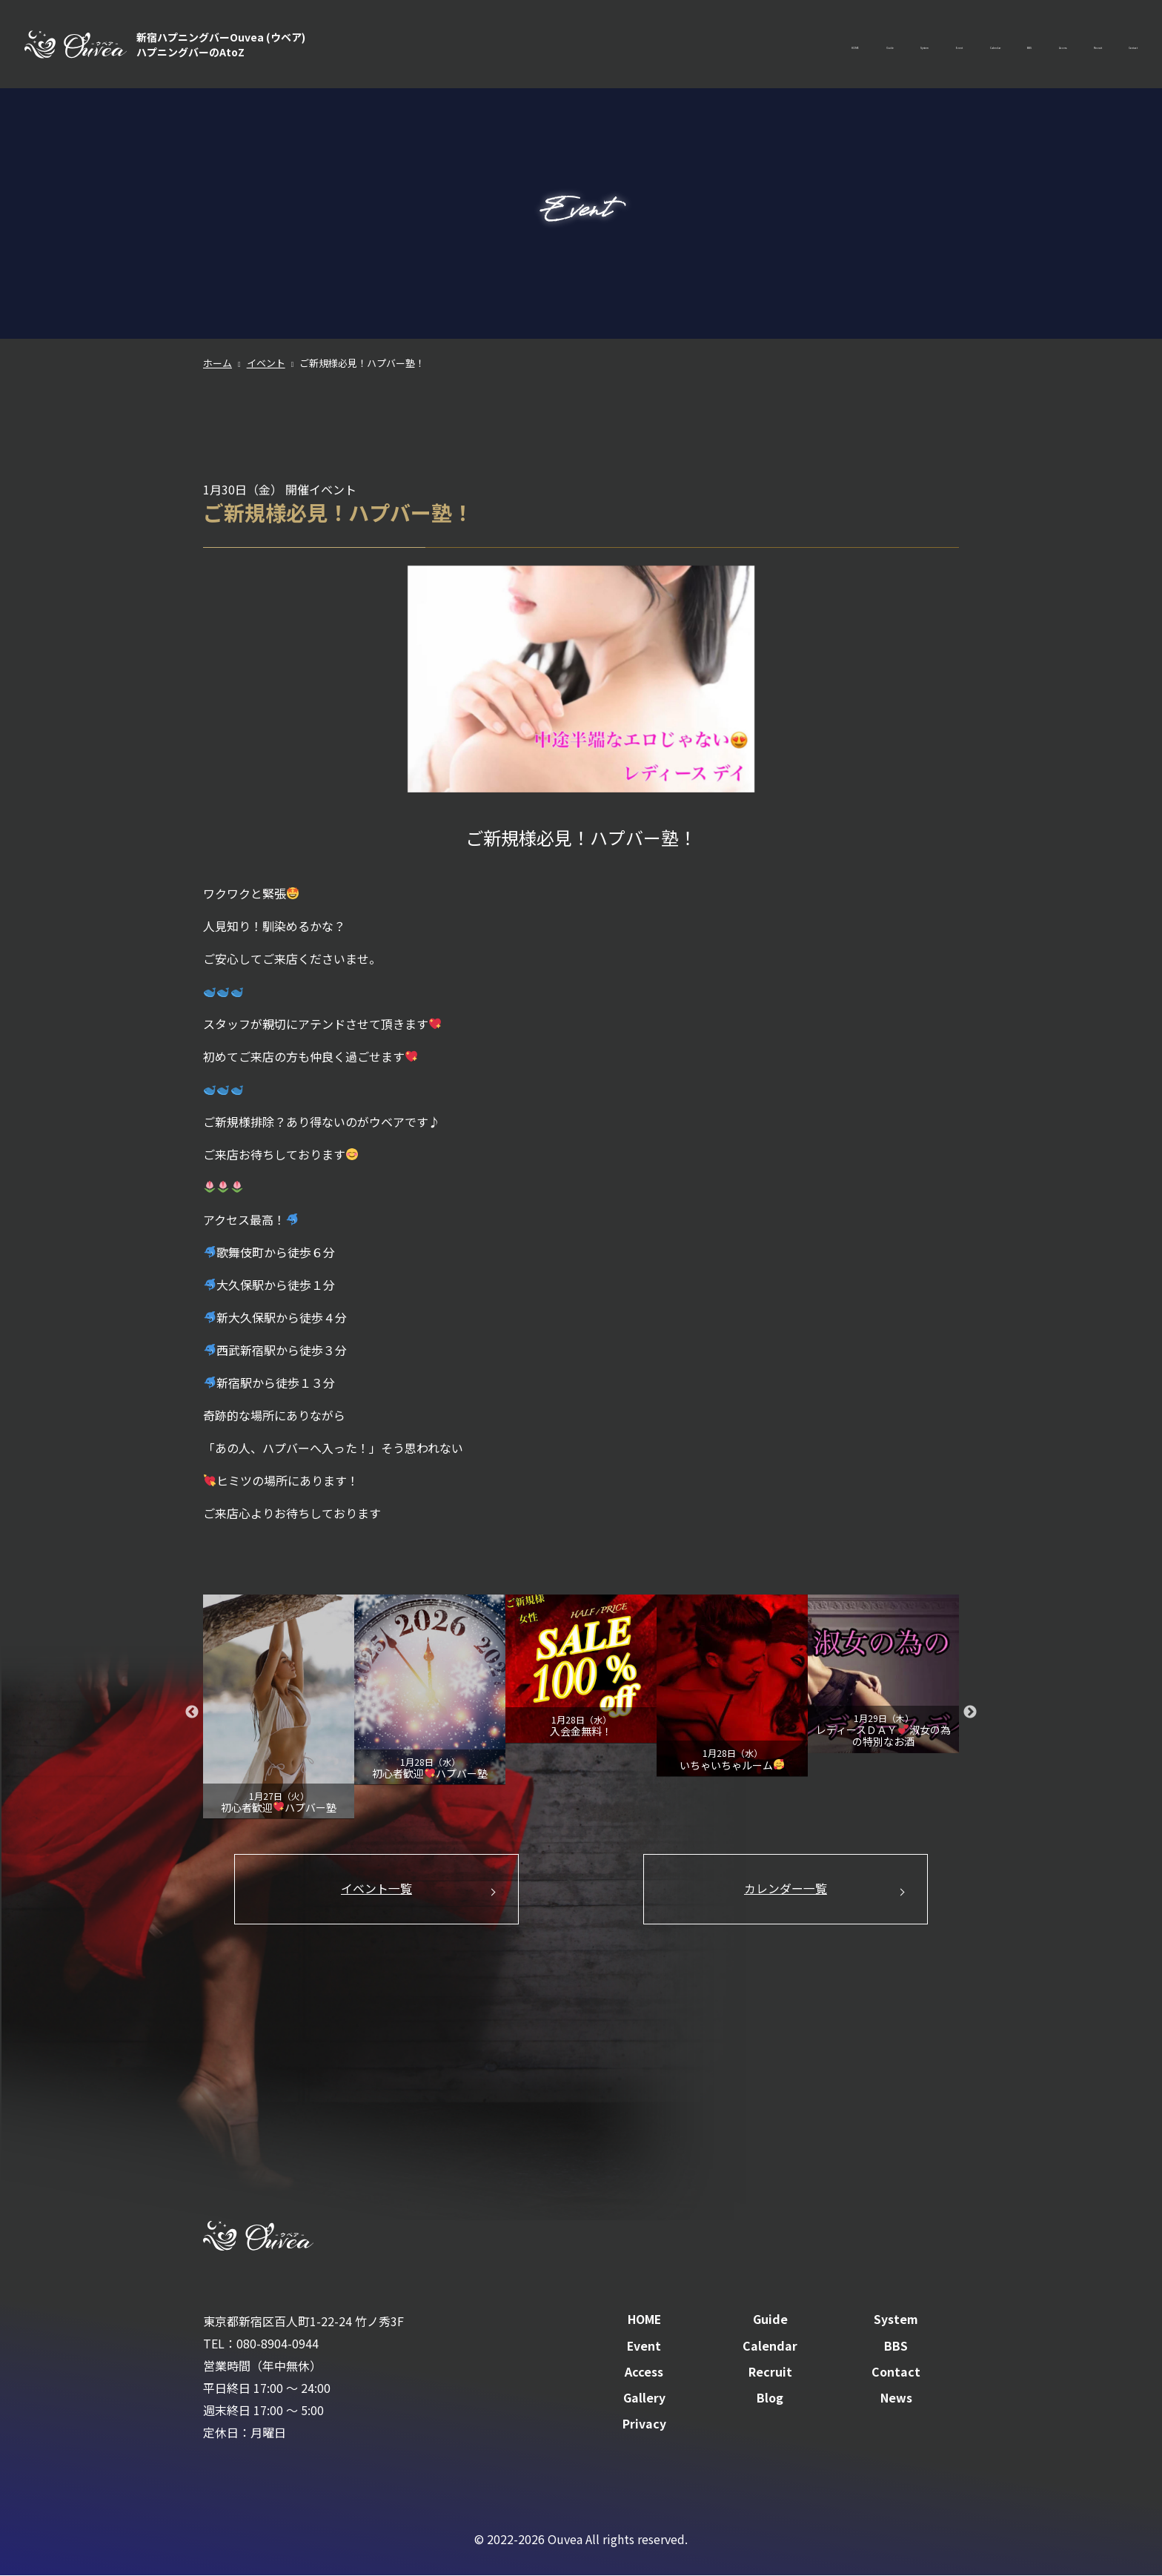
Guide (666, 44)
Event (794, 44)
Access (981, 44)
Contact (1116, 44)
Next (970, 1712)
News (896, 2399)
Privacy (644, 2425)
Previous (192, 1712)
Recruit (1046, 44)
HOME (605, 44)
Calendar (861, 44)
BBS (924, 44)
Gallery (644, 2399)
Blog (770, 2399)
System (730, 44)
